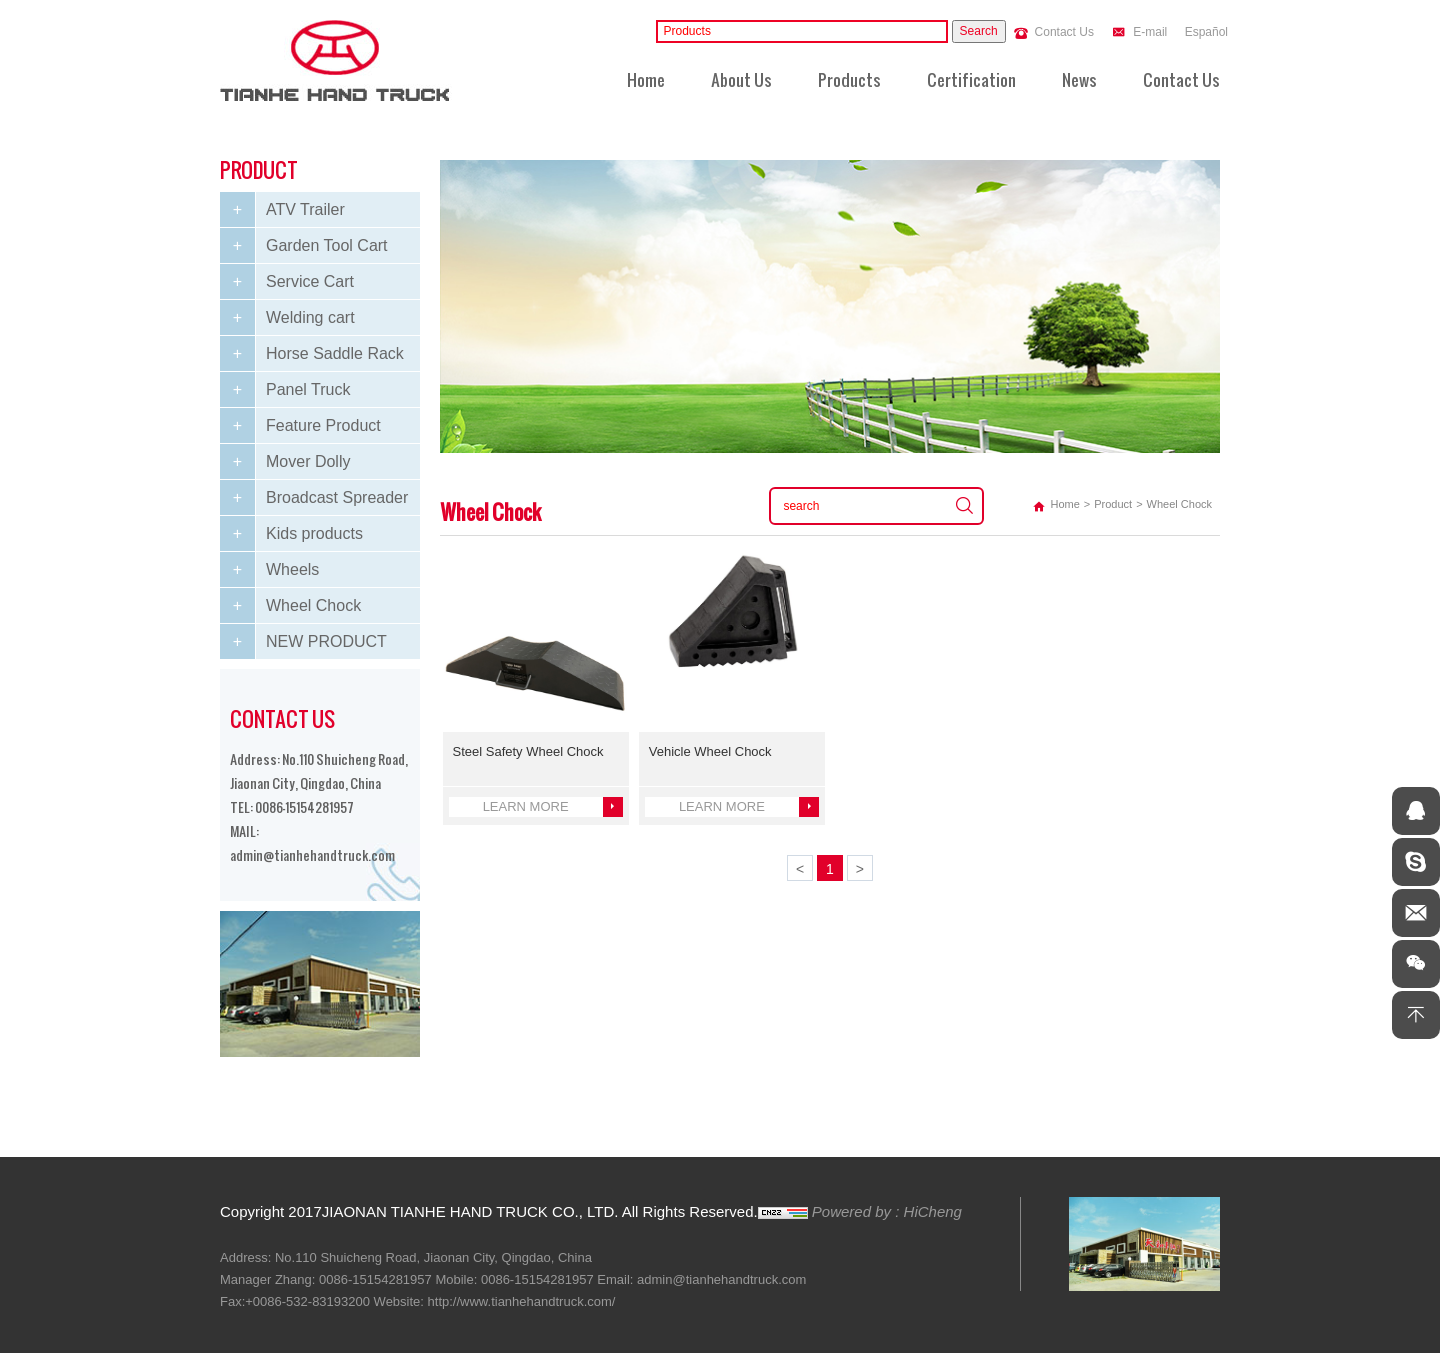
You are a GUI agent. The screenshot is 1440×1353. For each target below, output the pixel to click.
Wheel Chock (313, 605)
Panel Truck (308, 389)
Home (646, 72)
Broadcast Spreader (337, 497)
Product (1113, 504)
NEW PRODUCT (326, 641)
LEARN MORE (526, 806)
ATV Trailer (305, 209)
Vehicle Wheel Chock (710, 751)
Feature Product (323, 425)
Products (849, 72)
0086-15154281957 (304, 801)
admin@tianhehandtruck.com (312, 849)
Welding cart (310, 317)
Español (1206, 32)
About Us (741, 72)
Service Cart (310, 281)
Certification (971, 72)
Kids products (314, 533)
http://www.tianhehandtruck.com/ (522, 1301)
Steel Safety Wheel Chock (528, 751)
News (1079, 72)
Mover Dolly (308, 461)
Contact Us (1064, 32)
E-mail (1150, 32)
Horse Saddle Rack (335, 353)
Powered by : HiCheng (887, 1211)
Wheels (292, 569)
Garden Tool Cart (327, 245)
